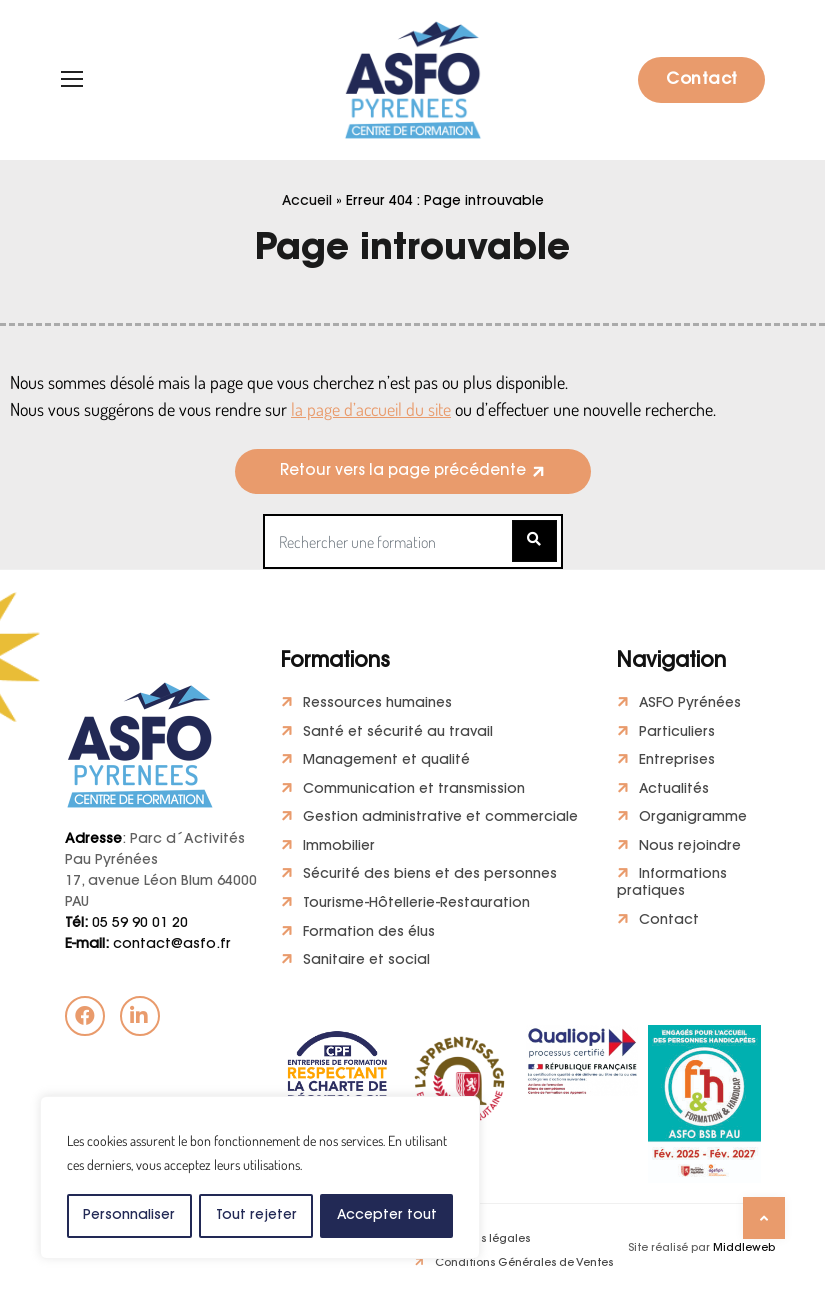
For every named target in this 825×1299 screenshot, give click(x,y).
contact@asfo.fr (148, 945)
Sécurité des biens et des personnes (430, 877)
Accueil (307, 202)
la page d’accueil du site (371, 409)
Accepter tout (386, 1216)
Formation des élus (369, 935)
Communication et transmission (414, 791)
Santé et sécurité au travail (398, 733)
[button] (413, 471)
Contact (702, 80)
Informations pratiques (672, 885)
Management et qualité (387, 762)
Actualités (674, 791)
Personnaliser (129, 1216)
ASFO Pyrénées (690, 704)
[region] (260, 1178)
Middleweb (744, 1252)
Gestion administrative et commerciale (441, 820)
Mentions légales (482, 1242)
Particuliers (677, 733)
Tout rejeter (256, 1216)
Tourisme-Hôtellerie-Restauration (417, 906)
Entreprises (677, 762)
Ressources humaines (377, 704)
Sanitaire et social (366, 964)
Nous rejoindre (690, 848)
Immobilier (339, 848)
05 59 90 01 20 (126, 924)
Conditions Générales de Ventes (524, 1267)
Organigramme (693, 820)
